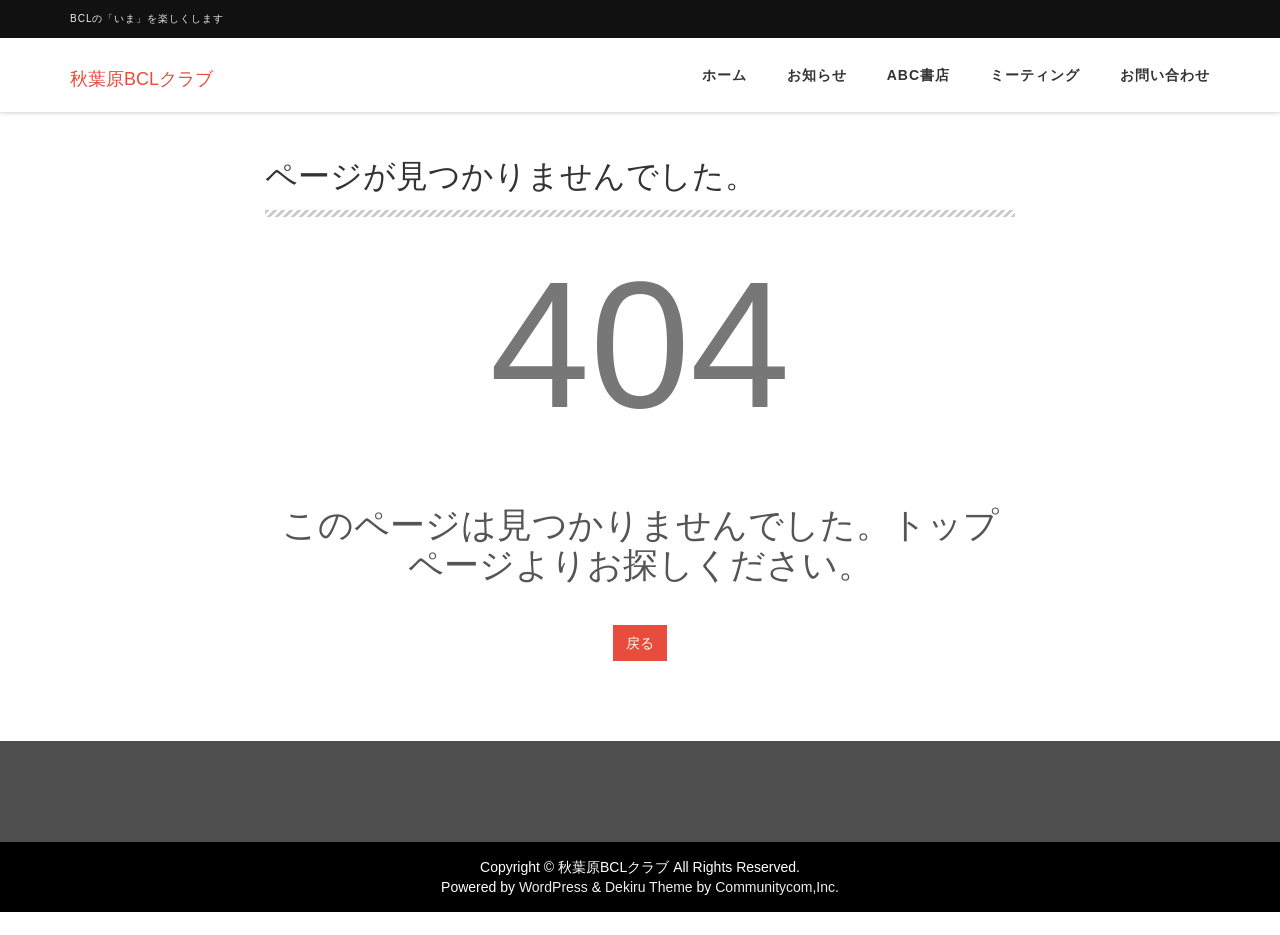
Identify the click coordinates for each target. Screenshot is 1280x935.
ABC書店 (918, 75)
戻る (640, 643)
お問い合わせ (1165, 75)
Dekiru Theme (649, 887)
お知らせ (817, 75)
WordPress (553, 887)
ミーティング (1035, 75)
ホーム (724, 75)
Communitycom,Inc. (777, 887)
